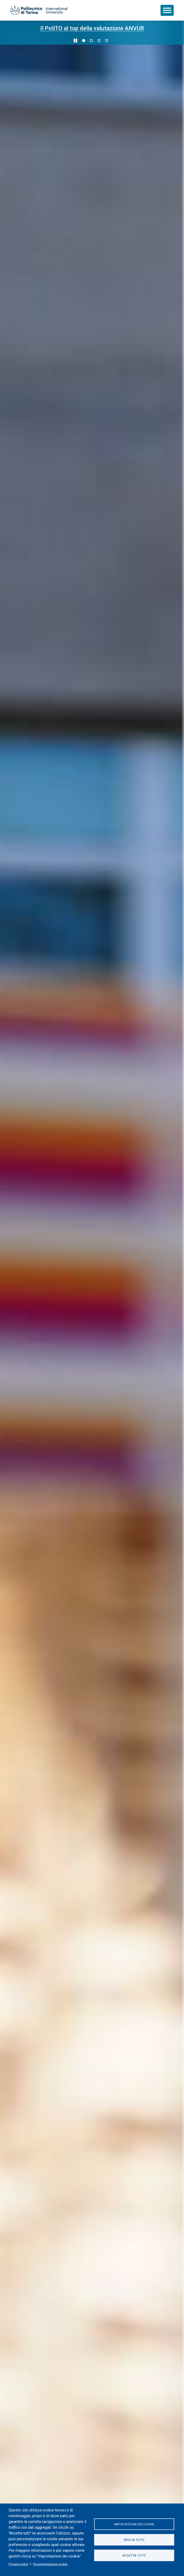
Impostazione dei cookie (134, 2524)
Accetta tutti (134, 2555)
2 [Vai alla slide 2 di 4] (91, 40)
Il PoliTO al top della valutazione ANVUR (92, 28)
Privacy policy (18, 2564)
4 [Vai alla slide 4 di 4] (106, 40)
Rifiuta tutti (134, 2540)
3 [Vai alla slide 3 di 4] (99, 40)
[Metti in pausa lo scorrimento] (75, 40)
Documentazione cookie (50, 2564)
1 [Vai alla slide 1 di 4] (83, 40)
